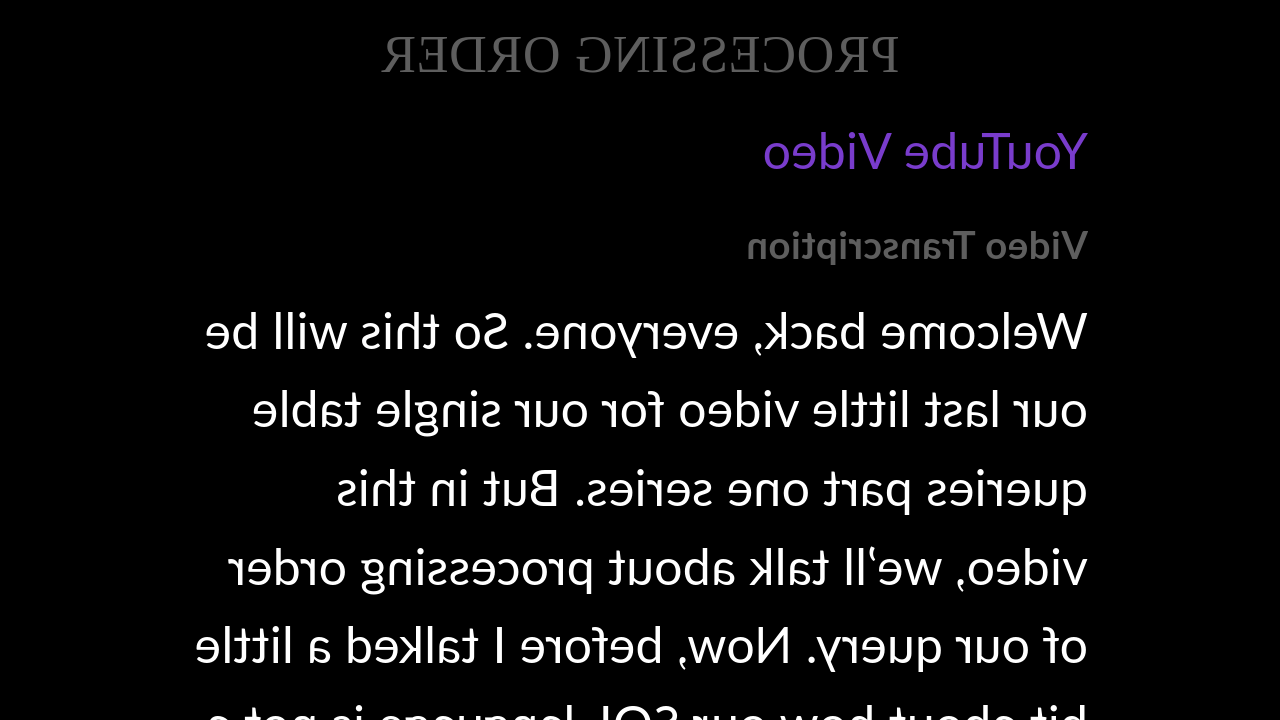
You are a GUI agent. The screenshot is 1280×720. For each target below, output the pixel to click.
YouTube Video (925, 150)
